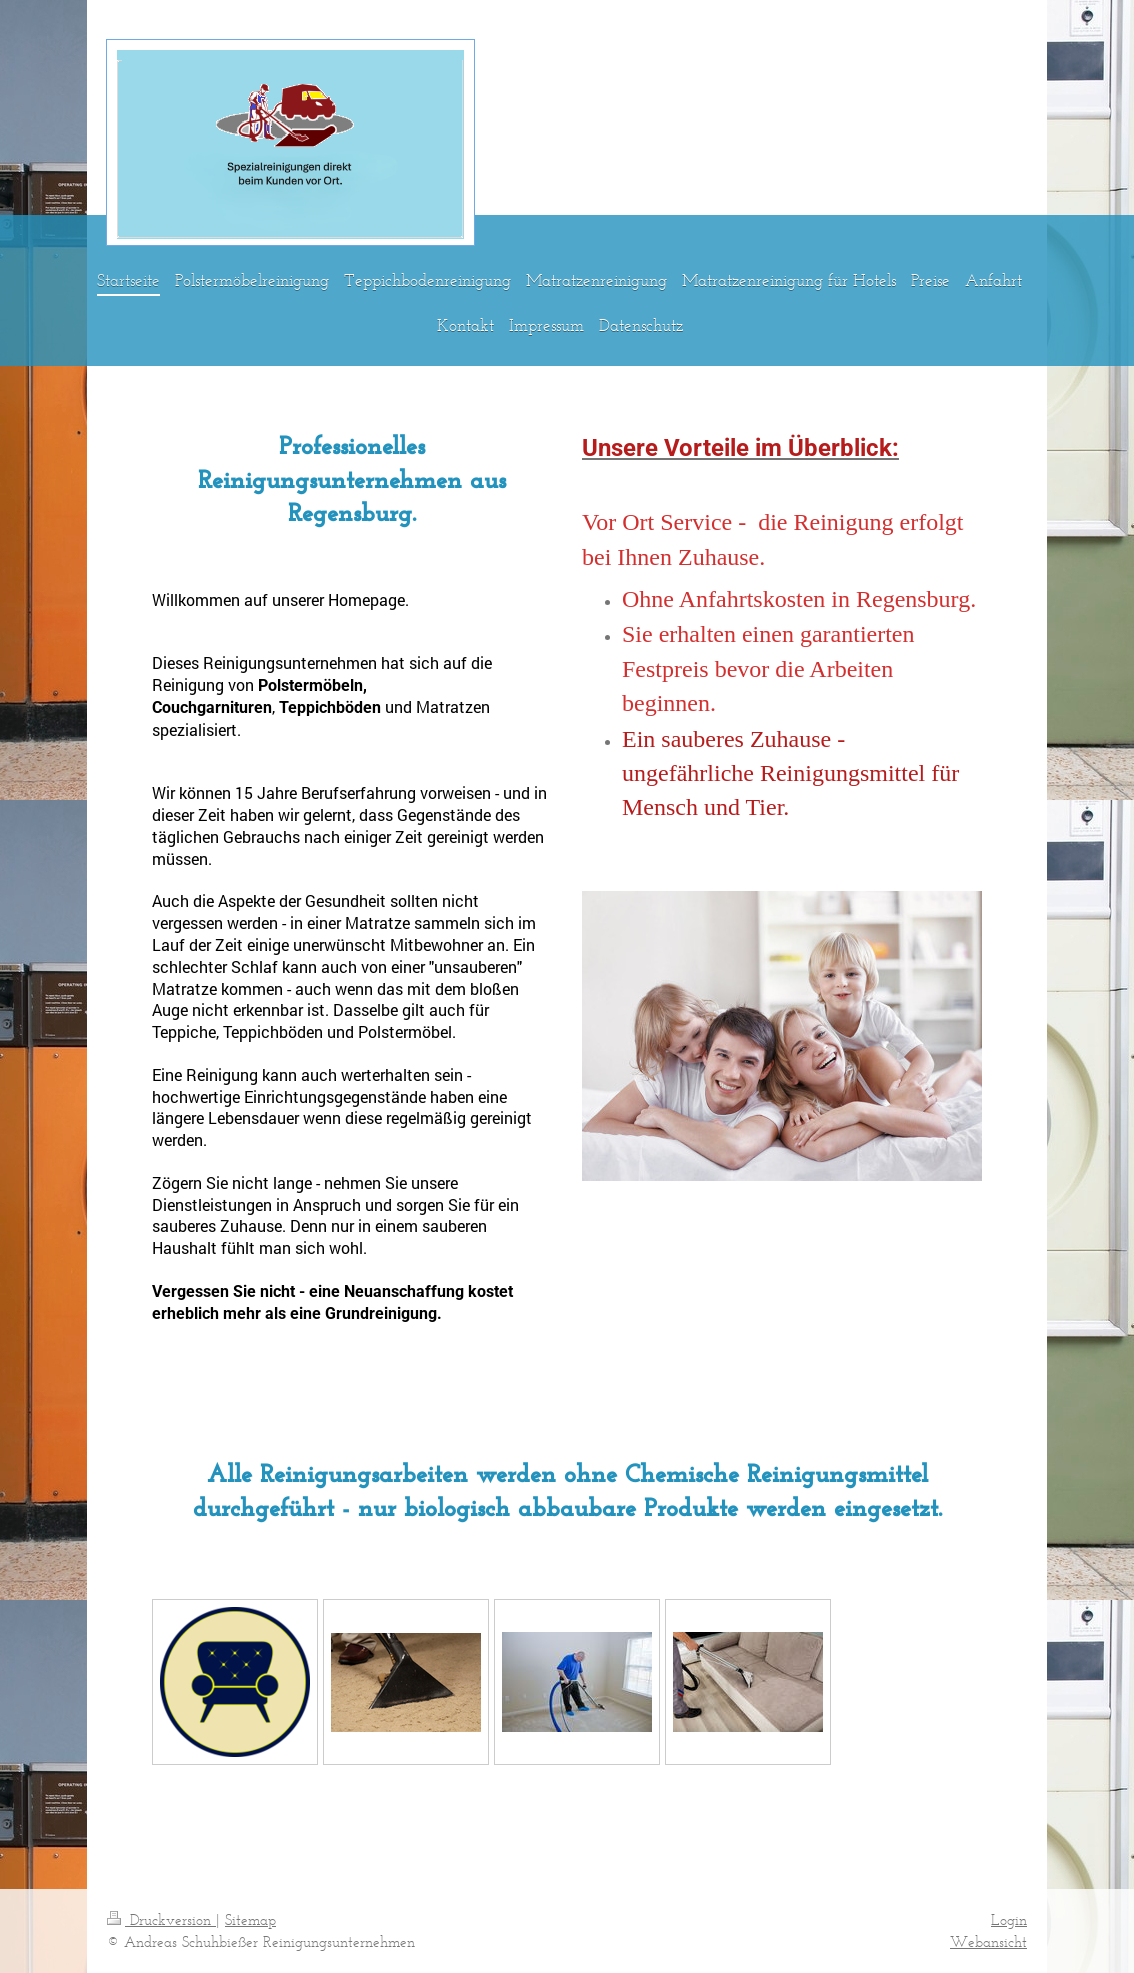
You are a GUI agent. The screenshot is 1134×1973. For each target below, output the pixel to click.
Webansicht (988, 1941)
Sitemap (250, 1919)
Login (1009, 1919)
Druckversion (161, 1919)
